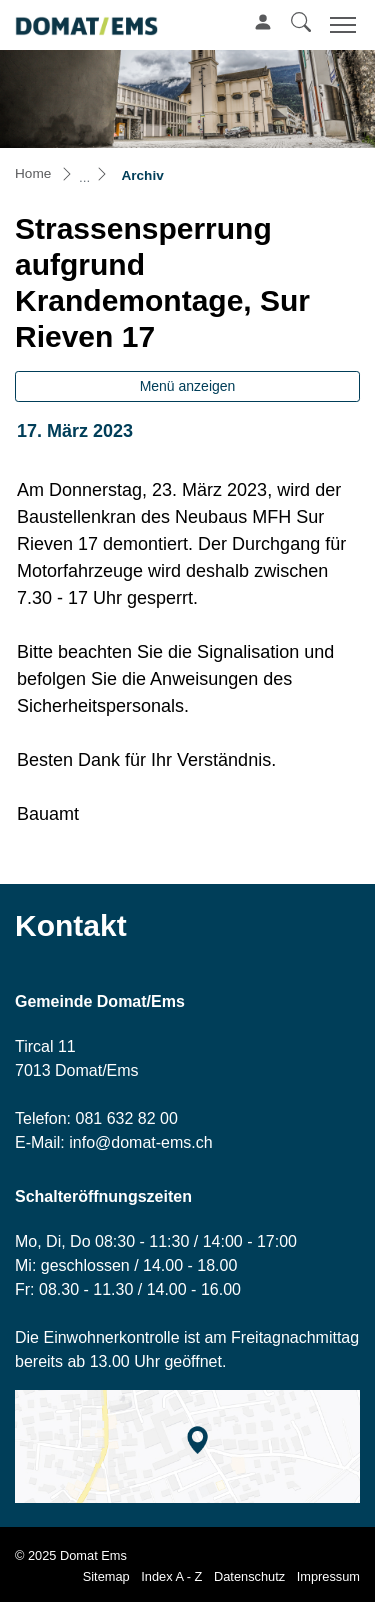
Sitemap (106, 1576)
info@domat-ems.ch (140, 1142)
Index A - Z (171, 1576)
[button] (301, 22)
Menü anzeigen (188, 386)
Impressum (328, 1576)
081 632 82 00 (126, 1118)
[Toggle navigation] (340, 24)
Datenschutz (249, 1576)
